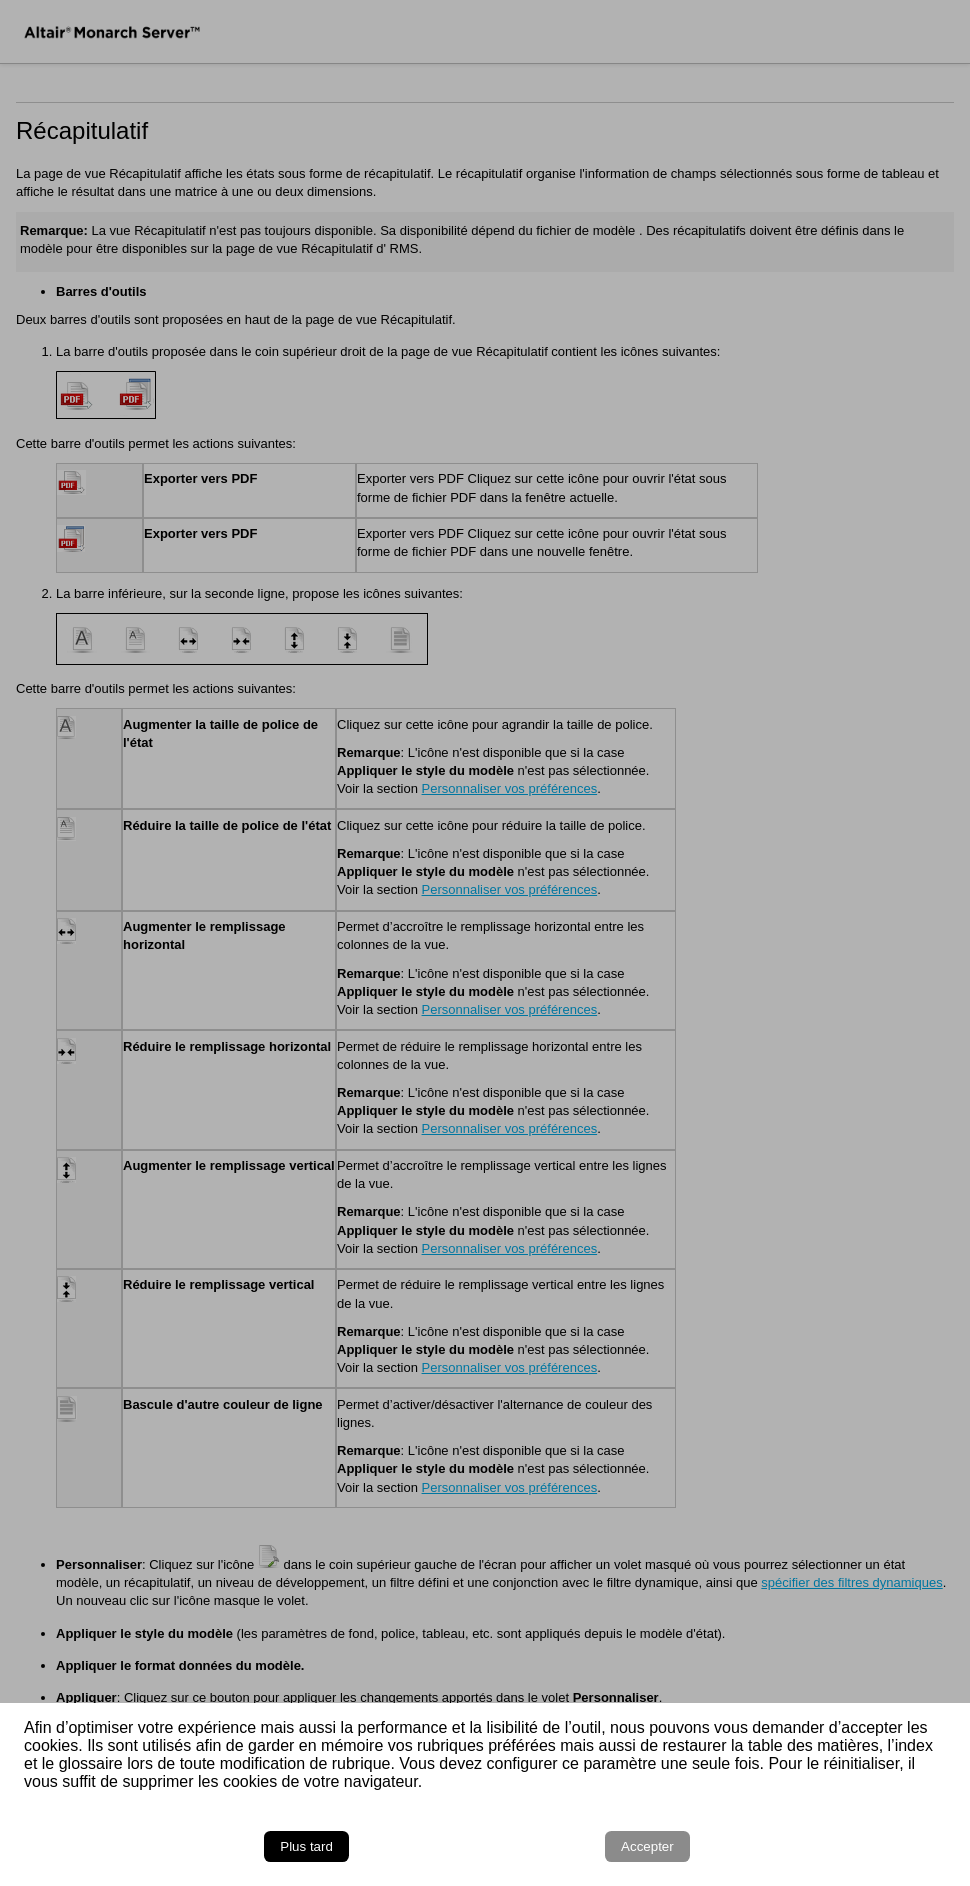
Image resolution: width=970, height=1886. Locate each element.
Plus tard (306, 1846)
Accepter (647, 1846)
